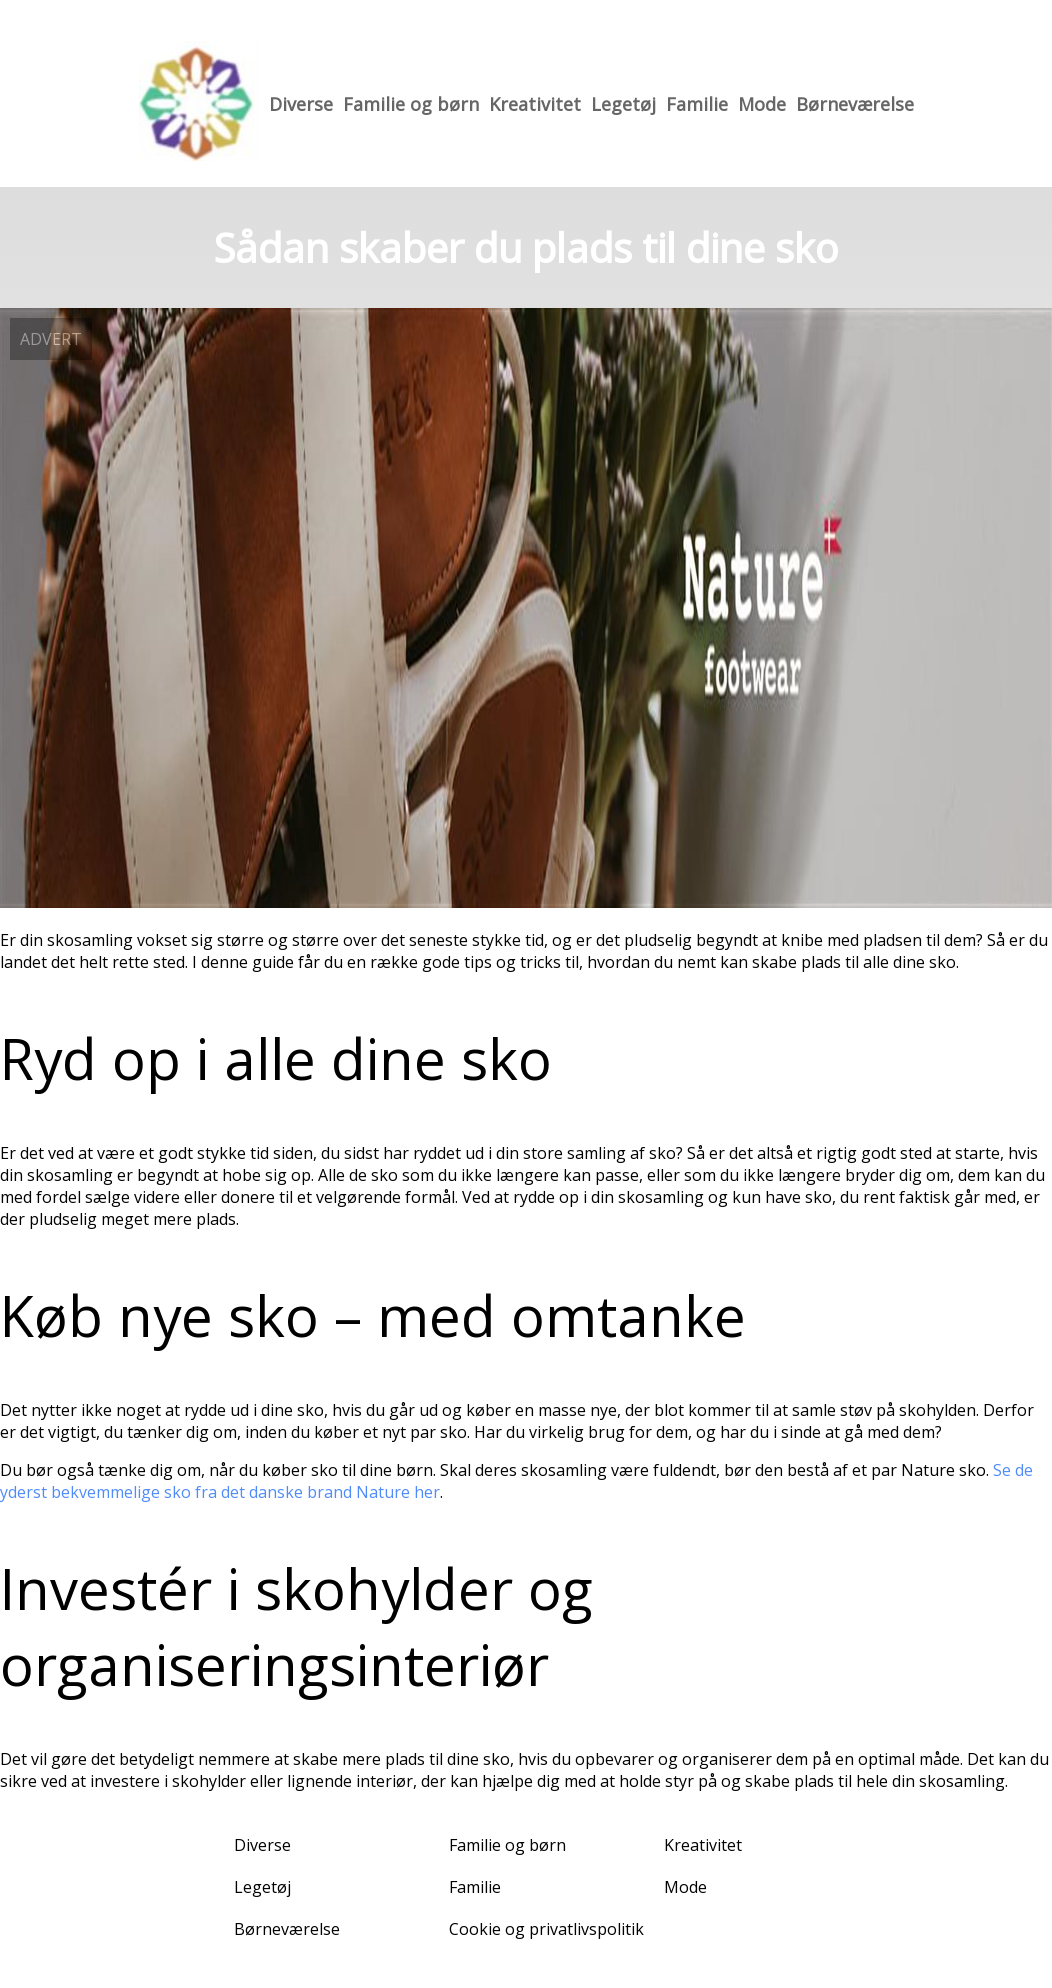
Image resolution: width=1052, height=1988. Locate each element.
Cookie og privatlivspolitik (546, 1929)
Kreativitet (535, 104)
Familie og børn (411, 104)
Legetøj (623, 104)
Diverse (301, 104)
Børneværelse (855, 104)
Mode (762, 104)
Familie (697, 104)
